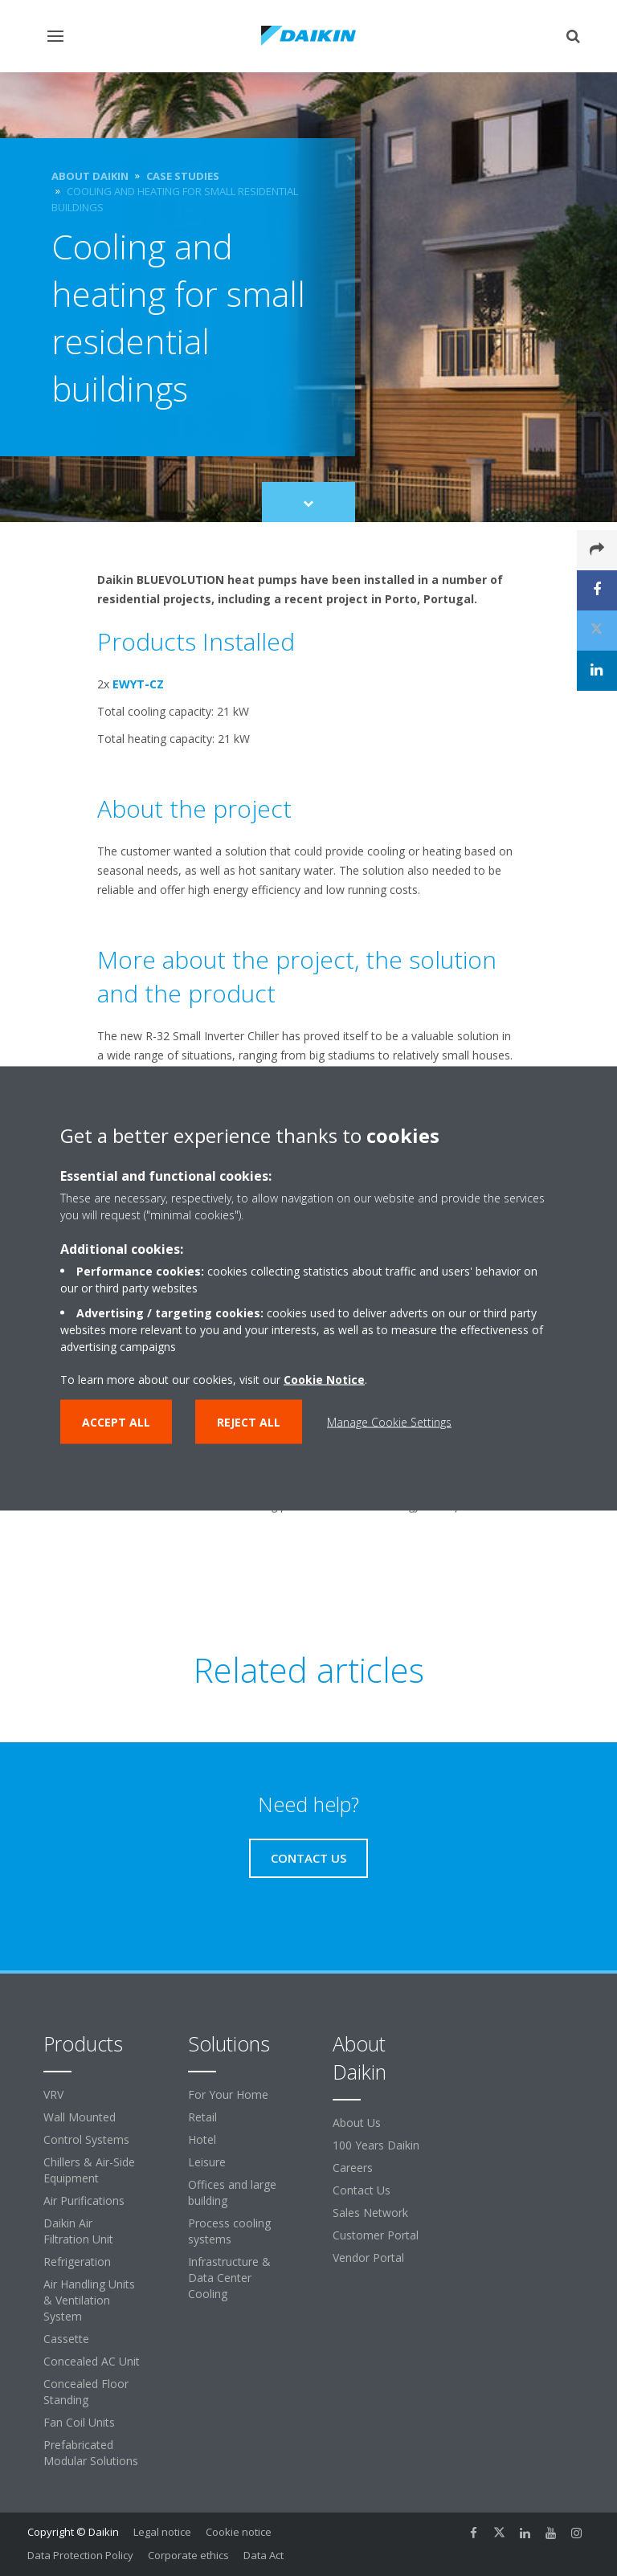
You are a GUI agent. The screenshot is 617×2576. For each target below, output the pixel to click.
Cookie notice (239, 2532)
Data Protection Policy (80, 2555)
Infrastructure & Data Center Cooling (229, 2277)
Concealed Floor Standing (86, 2391)
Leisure (207, 2162)
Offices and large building (232, 2192)
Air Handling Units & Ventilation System (89, 2300)
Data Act (263, 2555)
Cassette (66, 2338)
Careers (353, 2167)
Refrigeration (77, 2261)
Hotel (202, 2139)
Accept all (116, 1421)
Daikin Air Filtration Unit (78, 2231)
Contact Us (361, 2190)
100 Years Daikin (376, 2145)
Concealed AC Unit (91, 2361)
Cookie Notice (324, 1378)
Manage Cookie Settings (389, 1421)
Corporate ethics (188, 2555)
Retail (202, 2117)
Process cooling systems (229, 2231)
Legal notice (162, 2532)
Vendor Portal (368, 2257)
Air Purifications (84, 2200)
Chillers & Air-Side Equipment (89, 2170)
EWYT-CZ (138, 684)
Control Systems (86, 2139)
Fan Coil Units (79, 2422)
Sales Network (370, 2212)
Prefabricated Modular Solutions (90, 2452)
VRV (53, 2094)
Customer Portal (376, 2235)
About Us (357, 2122)
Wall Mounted (79, 2117)
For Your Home (228, 2094)
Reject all (248, 1421)
